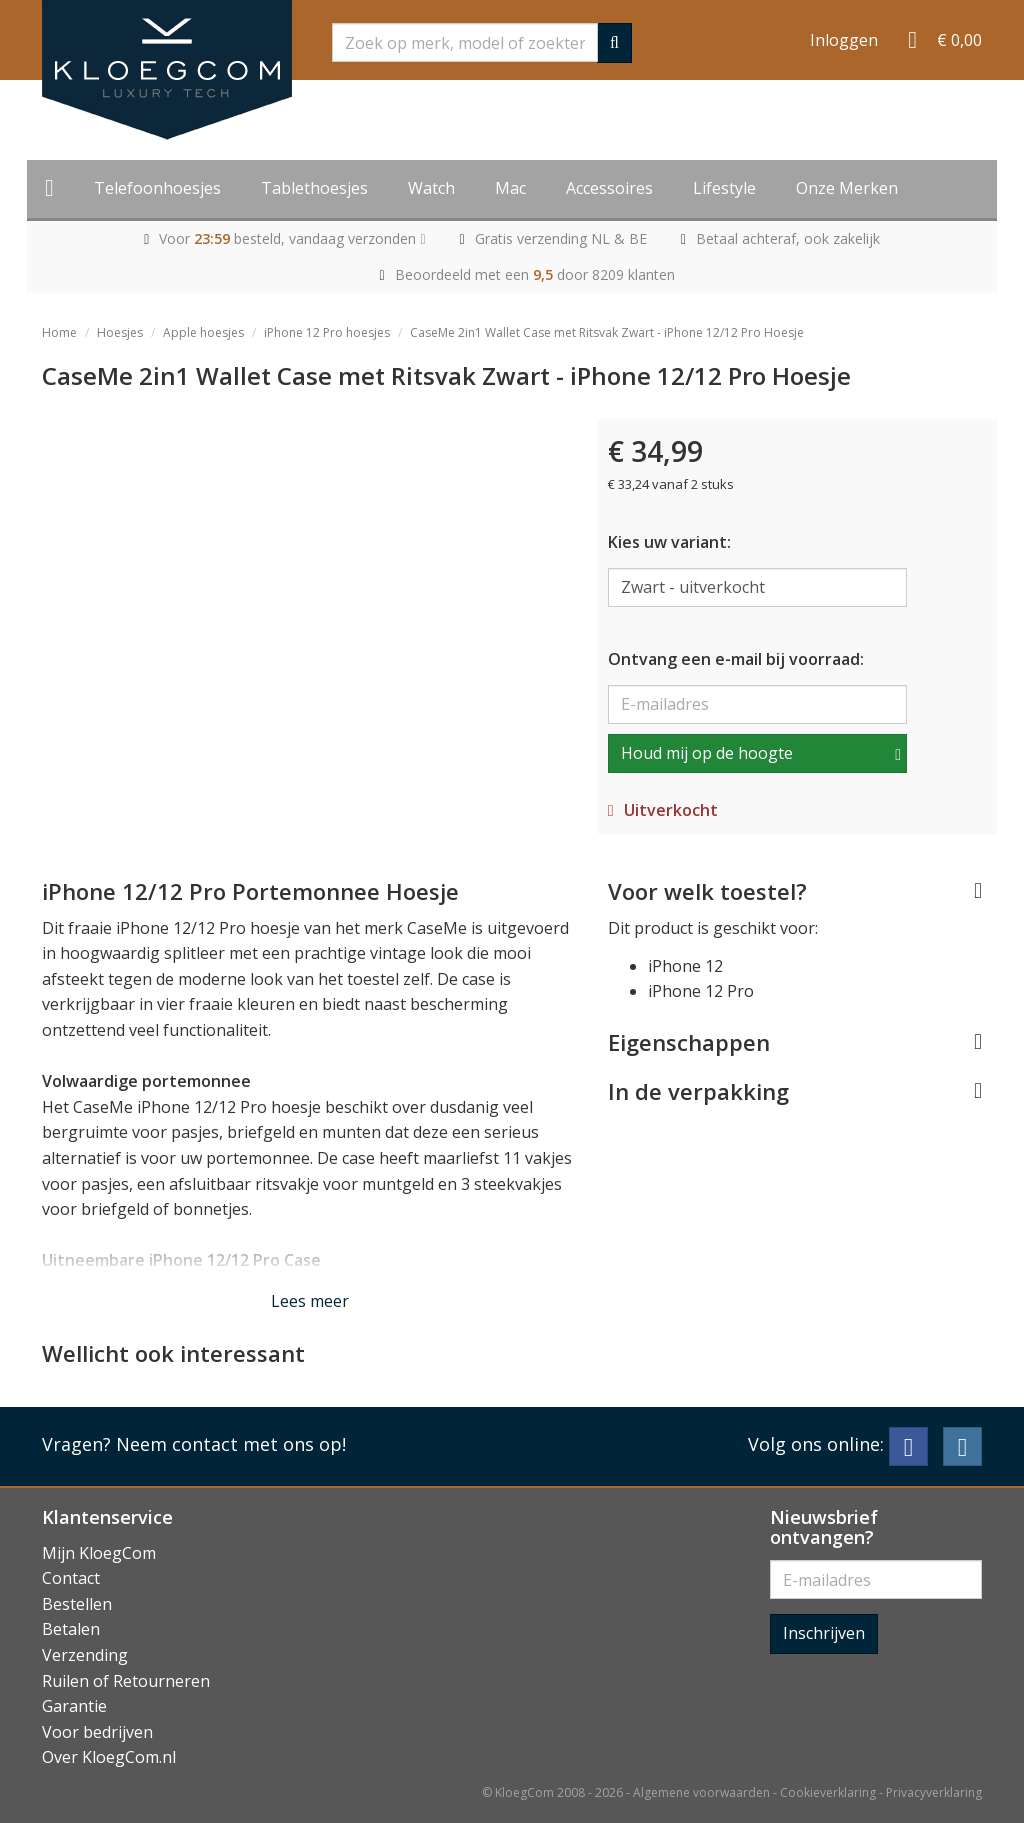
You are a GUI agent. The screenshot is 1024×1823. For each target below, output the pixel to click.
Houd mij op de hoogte (707, 753)
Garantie (74, 1706)
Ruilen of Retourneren (126, 1681)
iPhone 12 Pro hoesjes (327, 332)
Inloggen (844, 40)
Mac (510, 188)
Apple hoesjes (203, 332)
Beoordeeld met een (535, 274)
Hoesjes (120, 332)
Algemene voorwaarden (701, 1792)
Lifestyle (724, 188)
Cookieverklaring (828, 1792)
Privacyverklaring (934, 1792)
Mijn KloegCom (99, 1553)
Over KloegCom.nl (109, 1757)
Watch (431, 188)
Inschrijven (824, 1633)
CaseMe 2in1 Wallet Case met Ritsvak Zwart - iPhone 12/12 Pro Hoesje (607, 332)
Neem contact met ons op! (231, 1444)
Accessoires (609, 188)
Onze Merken (847, 188)
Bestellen (77, 1604)
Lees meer (310, 1301)
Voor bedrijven (97, 1732)
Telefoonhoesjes (157, 188)
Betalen (71, 1629)
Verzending (85, 1655)
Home (59, 332)
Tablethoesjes (314, 188)
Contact (71, 1578)
